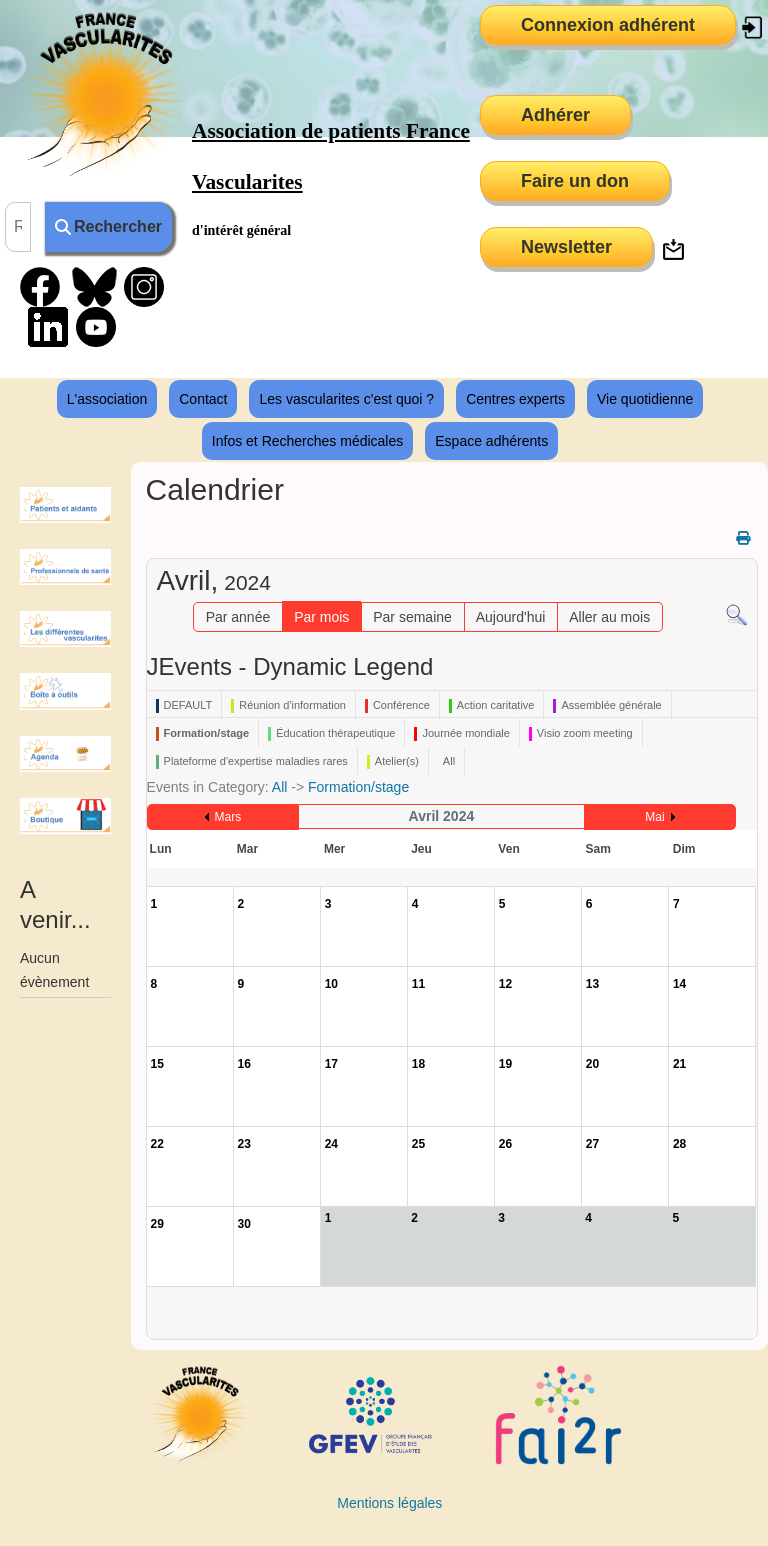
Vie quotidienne (645, 399)
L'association (107, 399)
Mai (654, 817)
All (280, 787)
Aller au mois (609, 617)
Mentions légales (389, 1503)
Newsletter (566, 247)
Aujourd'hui (511, 617)
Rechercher (108, 226)
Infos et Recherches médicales (307, 441)
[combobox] (18, 227)
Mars (228, 817)
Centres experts (515, 399)
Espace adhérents (491, 441)
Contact (203, 399)
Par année (238, 617)
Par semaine (412, 617)
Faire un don (575, 181)
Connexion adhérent (608, 25)
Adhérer (555, 115)
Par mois (321, 617)
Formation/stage (358, 787)
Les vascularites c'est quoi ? (346, 399)
